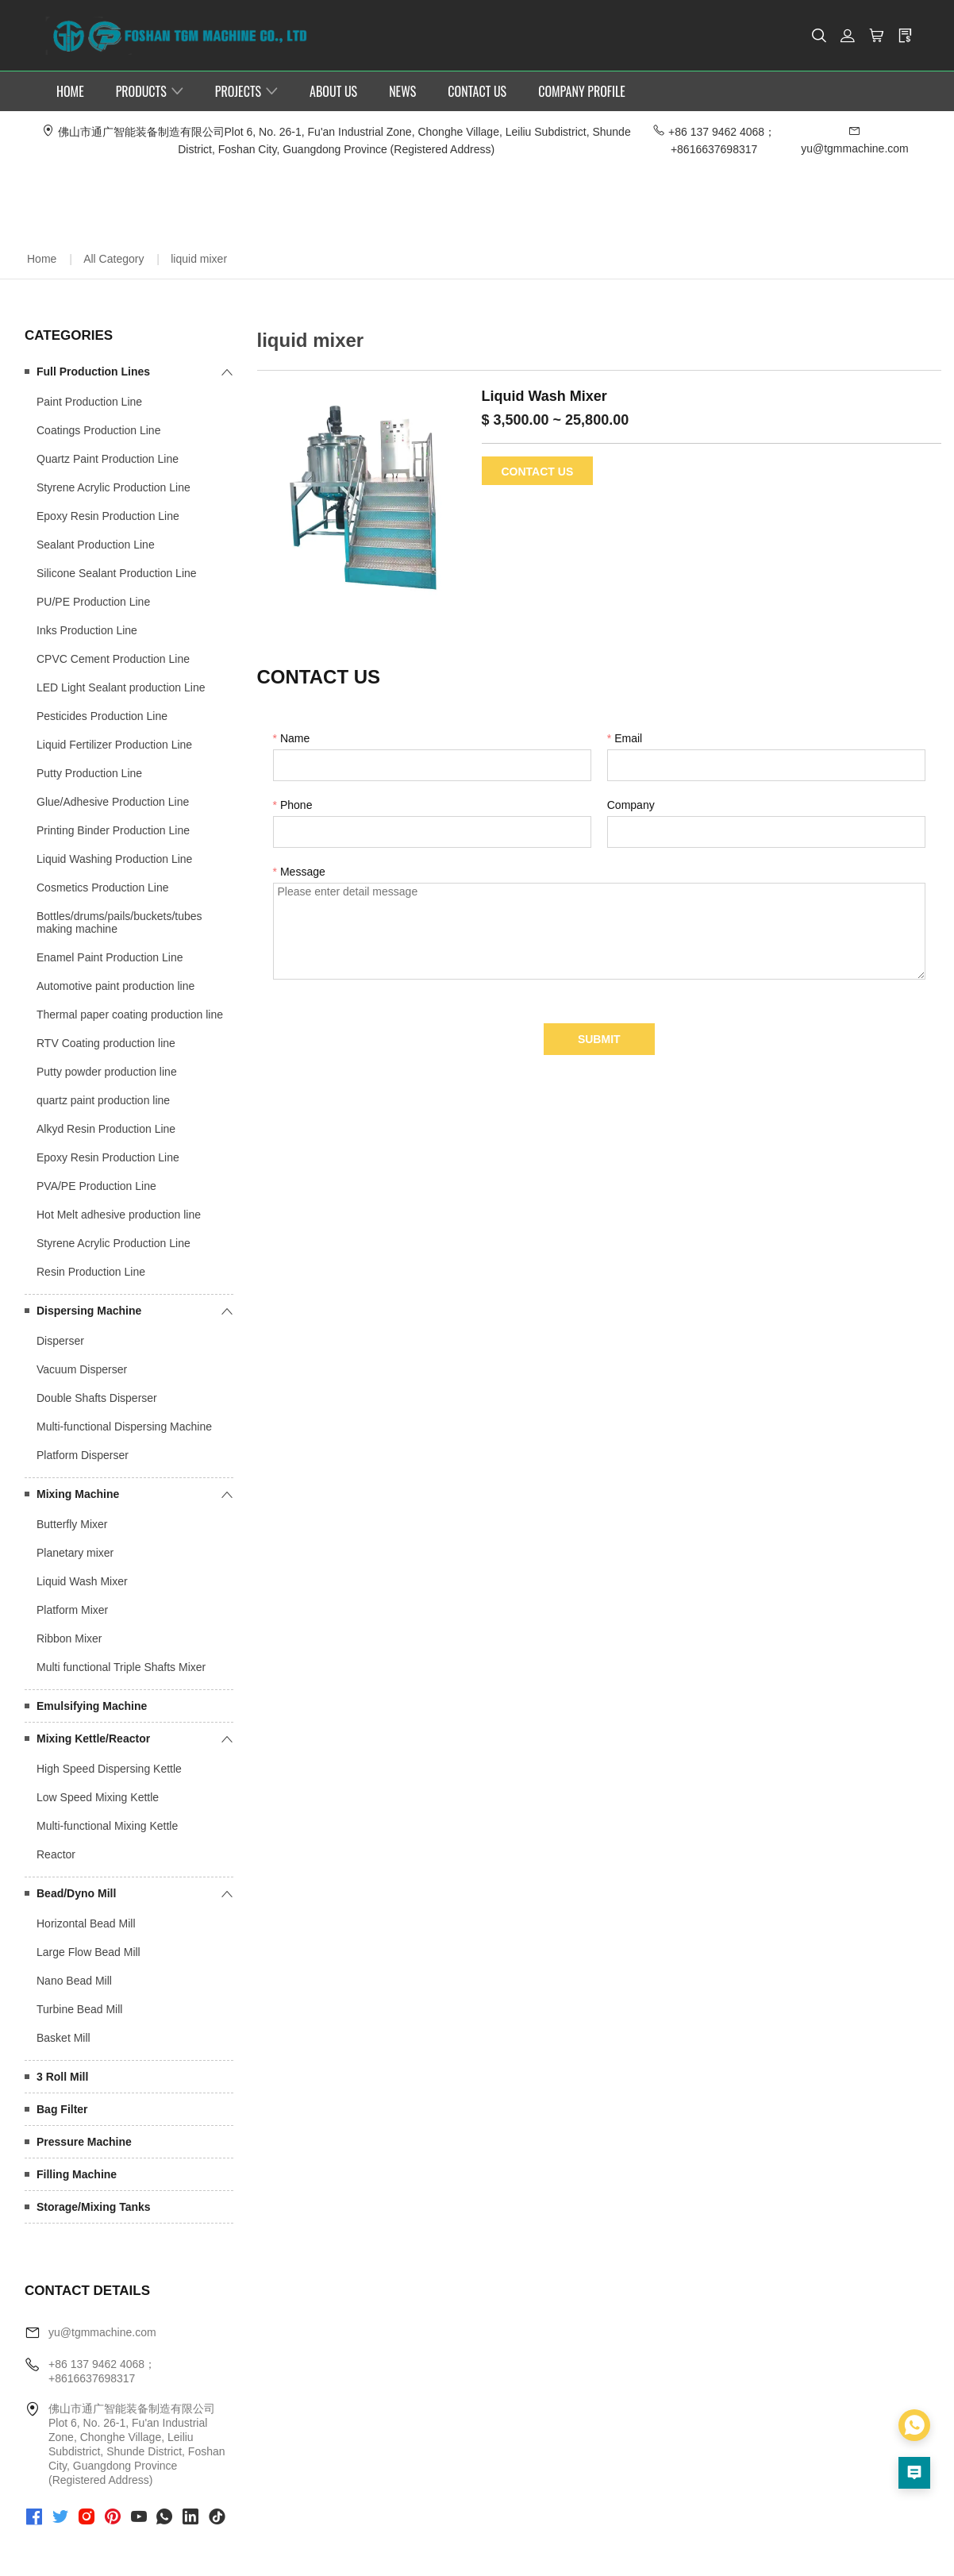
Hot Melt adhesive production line (119, 1213)
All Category (113, 258)
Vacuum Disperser (82, 1368)
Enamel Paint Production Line (110, 956)
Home (41, 258)
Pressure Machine (84, 2141)
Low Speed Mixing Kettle (98, 1796)
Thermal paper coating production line (130, 1013)
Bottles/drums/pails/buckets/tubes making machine (119, 921)
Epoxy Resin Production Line (108, 515)
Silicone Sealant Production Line (117, 572)
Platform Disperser (83, 1454)
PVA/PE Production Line (96, 1185)
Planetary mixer (75, 1552)
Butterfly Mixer (72, 1523)
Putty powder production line (107, 1071)
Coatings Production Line (98, 429)
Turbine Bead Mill (79, 2008)
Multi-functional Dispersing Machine (124, 1425)
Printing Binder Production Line (113, 829)
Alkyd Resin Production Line (106, 1128)
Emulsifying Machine (92, 1705)
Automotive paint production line (115, 985)
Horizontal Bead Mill (86, 1922)
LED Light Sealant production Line (121, 686)
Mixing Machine (78, 1493)
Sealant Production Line (96, 543)
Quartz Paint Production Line (108, 458)
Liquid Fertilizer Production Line (114, 743)
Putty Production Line (89, 772)
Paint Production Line (89, 401)
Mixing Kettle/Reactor (93, 1737)
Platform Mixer (72, 1609)
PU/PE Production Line (93, 601)
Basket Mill (63, 2037)
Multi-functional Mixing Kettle (107, 1825)
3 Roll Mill (62, 2076)
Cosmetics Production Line (103, 886)
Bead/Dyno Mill (76, 1892)
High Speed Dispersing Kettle (109, 1768)
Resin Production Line (91, 1271)
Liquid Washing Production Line (114, 858)
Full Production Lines (93, 370)
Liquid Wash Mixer (82, 1580)
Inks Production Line (87, 629)
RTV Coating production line (106, 1042)
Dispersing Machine (89, 1309)
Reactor (56, 1853)
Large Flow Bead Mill (88, 1951)
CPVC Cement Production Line (113, 658)
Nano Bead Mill (74, 1979)
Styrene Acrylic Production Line (113, 486)
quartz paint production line (103, 1099)
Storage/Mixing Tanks (94, 2206)
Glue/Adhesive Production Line (113, 801)
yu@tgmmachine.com (102, 2330)
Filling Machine (77, 2173)
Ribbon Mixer (69, 1637)
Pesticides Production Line (102, 715)
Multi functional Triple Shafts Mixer (121, 1666)
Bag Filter (62, 2108)
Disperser (60, 1340)
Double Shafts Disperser (97, 1397)
